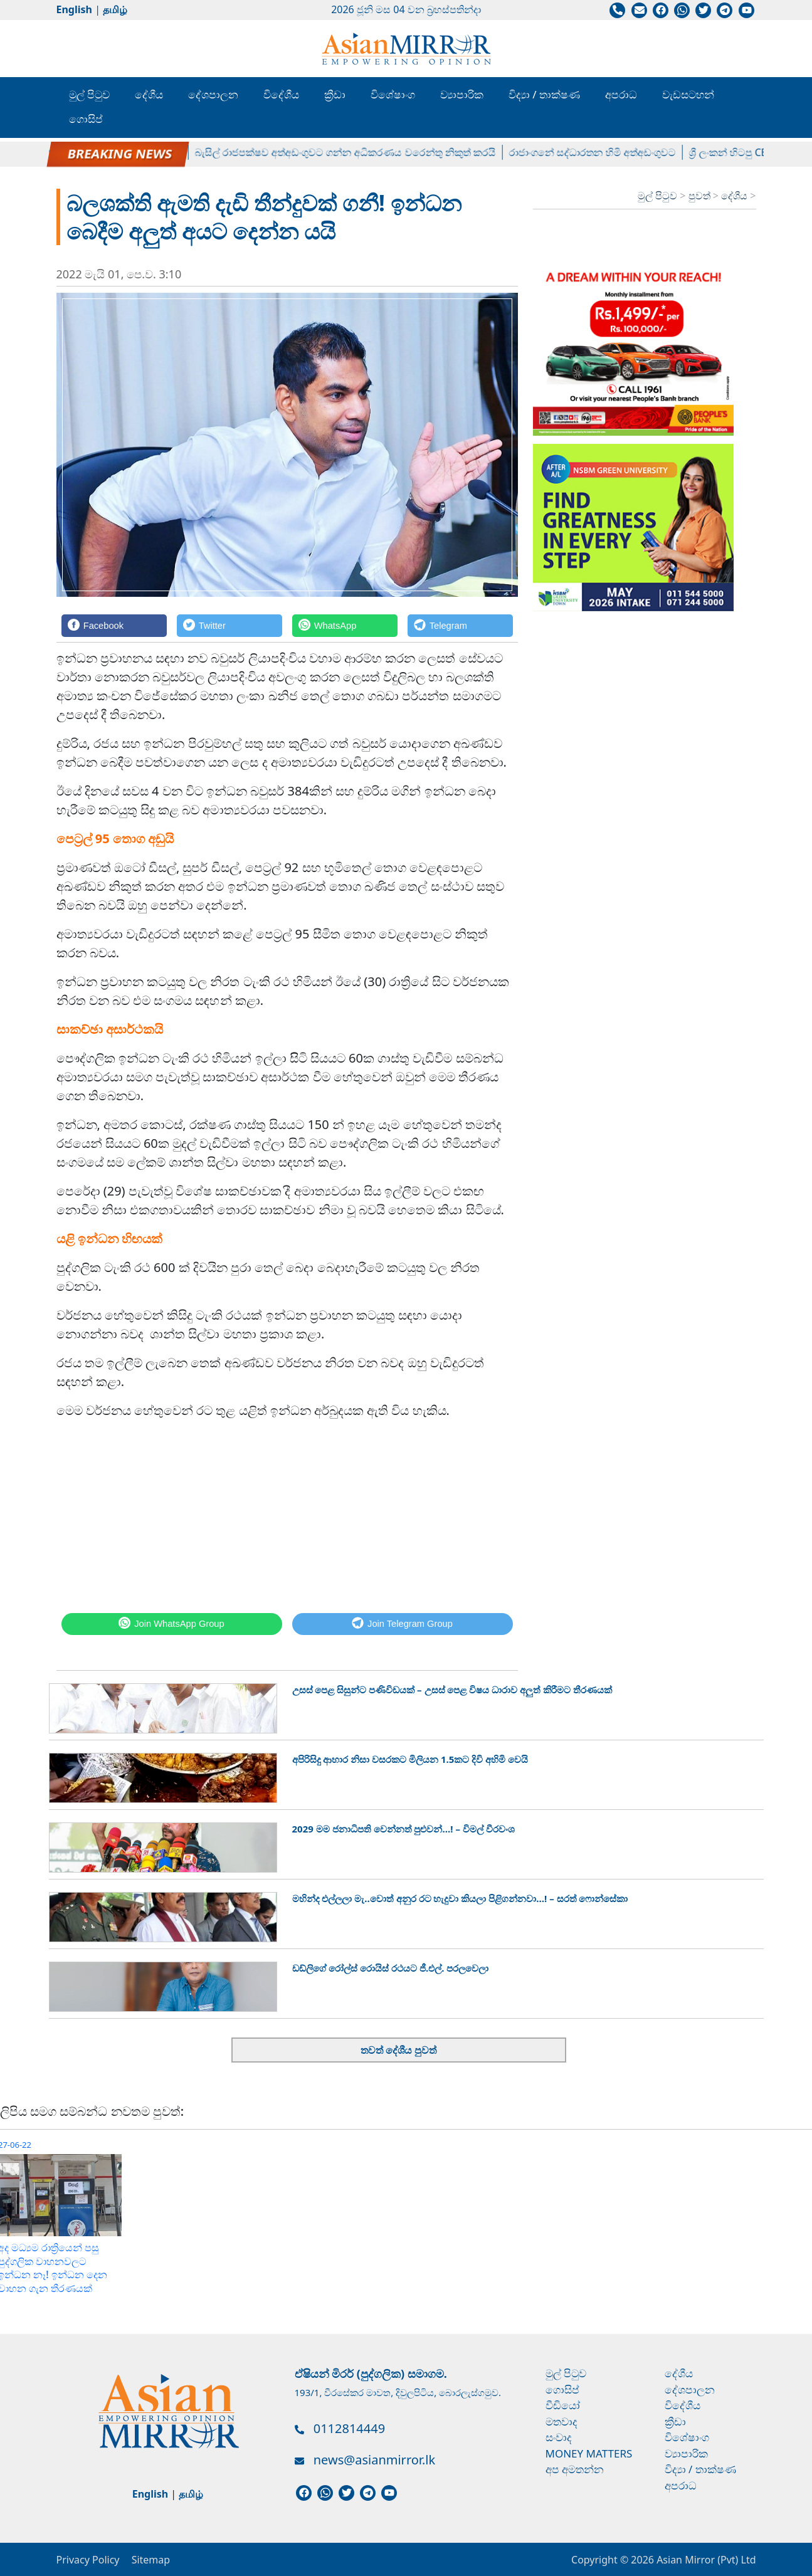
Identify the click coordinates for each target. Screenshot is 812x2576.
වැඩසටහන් (688, 94)
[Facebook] (114, 625)
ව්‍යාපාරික (461, 94)
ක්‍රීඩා (334, 94)
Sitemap (151, 2560)
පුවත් (700, 195)
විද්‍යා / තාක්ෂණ (544, 94)
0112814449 (349, 2428)
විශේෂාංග (393, 94)
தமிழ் (115, 9)
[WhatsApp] (345, 625)
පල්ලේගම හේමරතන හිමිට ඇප (119, 152)
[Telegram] (460, 625)
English (74, 9)
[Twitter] (229, 625)
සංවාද (559, 2437)
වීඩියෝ (563, 2405)
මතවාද (561, 2421)
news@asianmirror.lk (374, 2459)
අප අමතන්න (575, 2469)
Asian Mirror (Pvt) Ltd (705, 2560)
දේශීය (149, 94)
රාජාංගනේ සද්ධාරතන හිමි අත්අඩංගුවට (598, 152)
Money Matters (589, 2453)
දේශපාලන (213, 94)
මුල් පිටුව (89, 94)
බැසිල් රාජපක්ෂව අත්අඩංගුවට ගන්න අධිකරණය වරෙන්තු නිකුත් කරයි (351, 152)
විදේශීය (281, 94)
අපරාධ (621, 94)
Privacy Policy (88, 2560)
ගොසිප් (86, 119)
